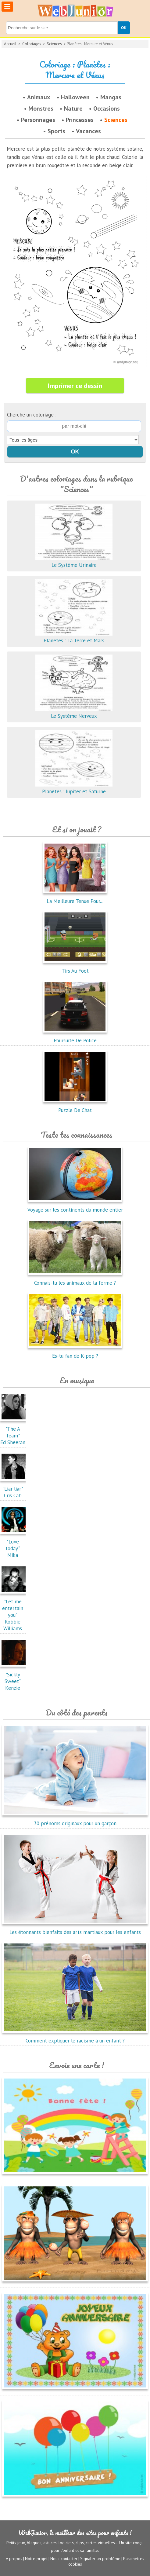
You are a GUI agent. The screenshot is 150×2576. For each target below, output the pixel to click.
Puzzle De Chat (75, 1107)
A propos (14, 2558)
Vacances (88, 131)
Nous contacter (63, 2558)
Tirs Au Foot (75, 967)
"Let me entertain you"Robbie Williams (14, 1611)
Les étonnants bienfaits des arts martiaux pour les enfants (75, 1929)
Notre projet (36, 2558)
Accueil (10, 43)
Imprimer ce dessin (75, 385)
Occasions (106, 108)
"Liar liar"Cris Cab (14, 1489)
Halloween (75, 97)
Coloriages (31, 43)
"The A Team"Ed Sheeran (14, 1432)
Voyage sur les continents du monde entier (75, 1206)
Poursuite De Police (75, 1037)
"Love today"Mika (14, 1545)
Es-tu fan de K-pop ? (75, 1352)
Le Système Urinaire (73, 561)
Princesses (80, 120)
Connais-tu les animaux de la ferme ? (75, 1279)
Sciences (54, 43)
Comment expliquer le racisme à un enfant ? (75, 2037)
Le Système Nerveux (73, 712)
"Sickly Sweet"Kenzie (14, 1677)
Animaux (38, 97)
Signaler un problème (100, 2558)
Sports (56, 131)
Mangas (110, 97)
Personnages (38, 120)
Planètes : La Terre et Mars (73, 637)
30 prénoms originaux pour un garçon (75, 1820)
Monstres (40, 108)
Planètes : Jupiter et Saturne (73, 788)
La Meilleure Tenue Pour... (75, 898)
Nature (73, 108)
